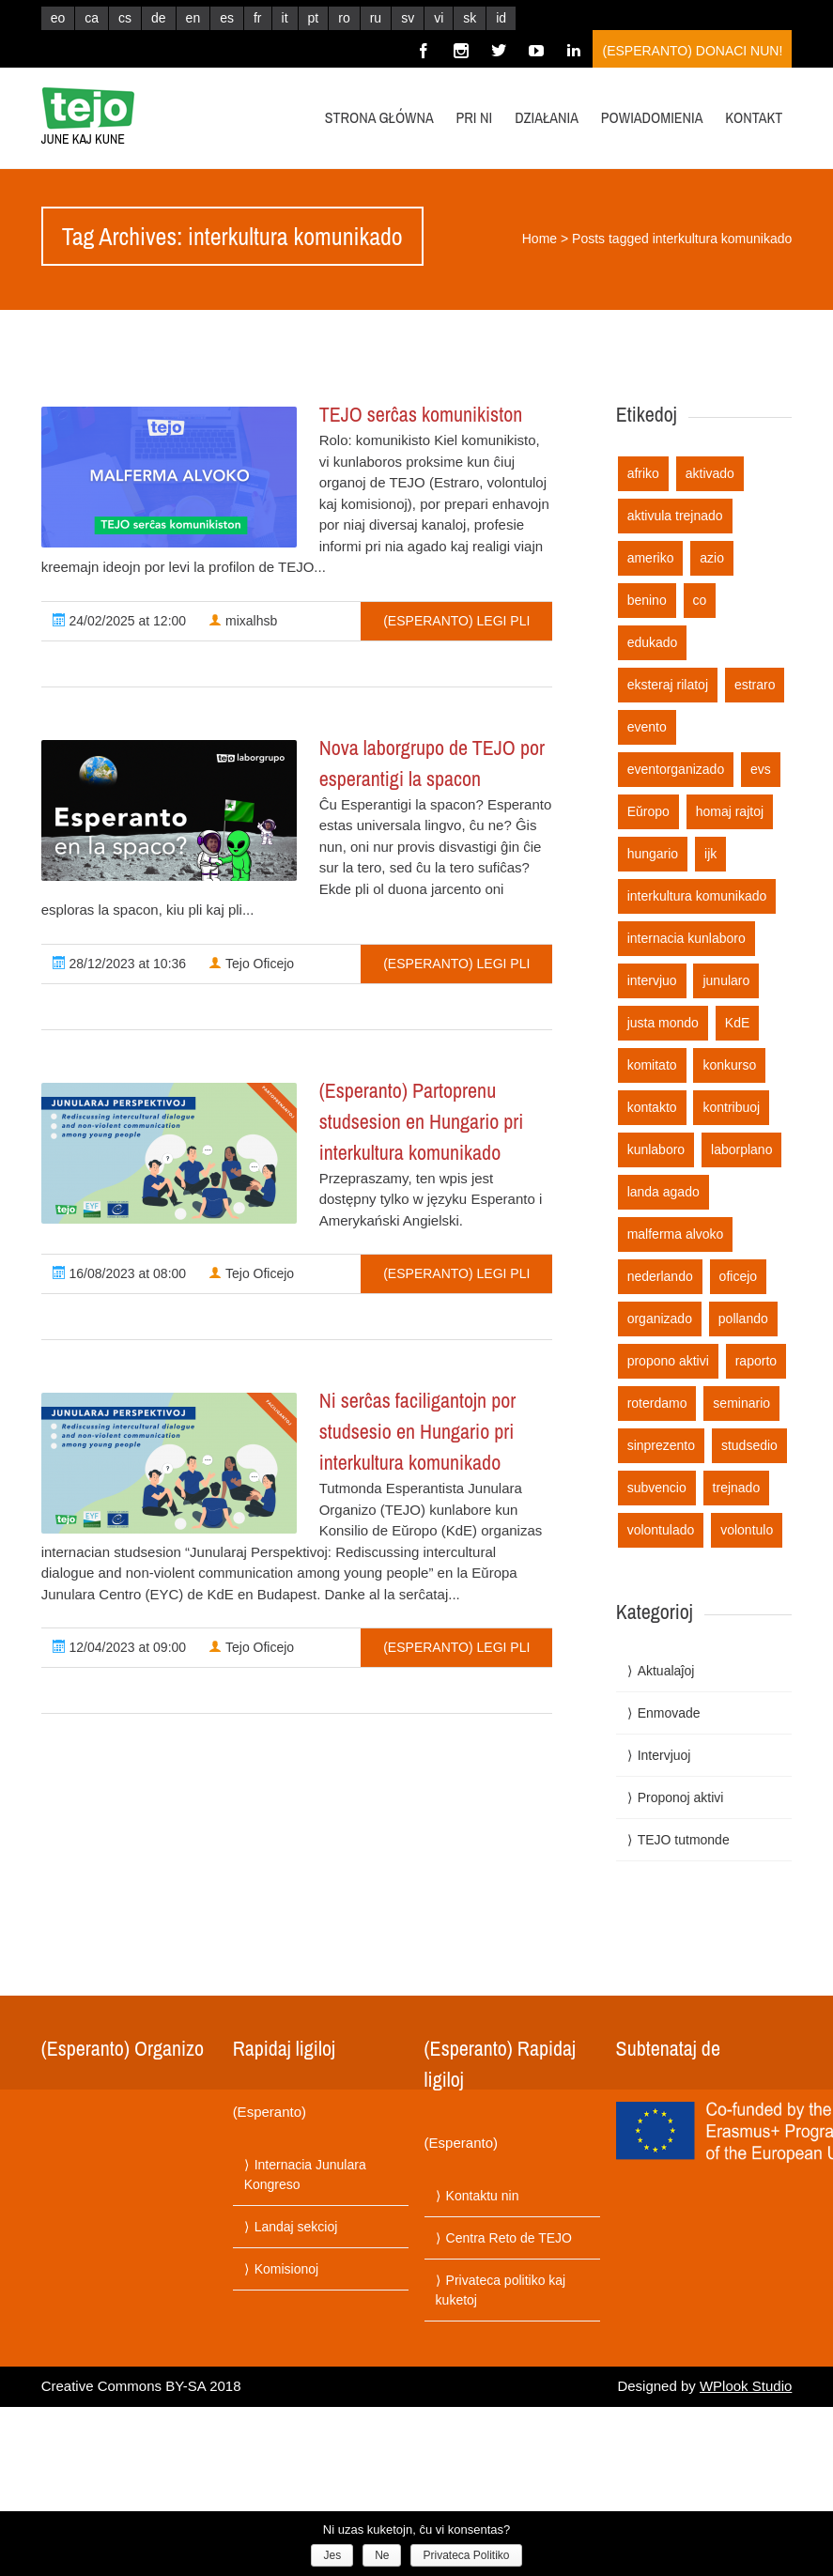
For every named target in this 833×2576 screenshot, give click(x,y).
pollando (743, 1318)
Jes (332, 2555)
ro (343, 17)
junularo (725, 980)
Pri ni (474, 117)
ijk (710, 853)
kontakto (652, 1107)
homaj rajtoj (730, 811)
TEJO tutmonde (684, 1839)
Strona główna (379, 117)
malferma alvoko (675, 1234)
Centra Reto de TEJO (509, 2237)
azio (712, 557)
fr (258, 17)
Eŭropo (648, 811)
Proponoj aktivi (681, 1797)
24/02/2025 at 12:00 (119, 620)
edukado (652, 642)
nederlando (660, 1276)
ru (375, 17)
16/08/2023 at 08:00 (119, 1273)
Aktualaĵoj (666, 1670)
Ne (382, 2555)
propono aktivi (668, 1360)
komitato (652, 1064)
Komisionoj (286, 2268)
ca (92, 17)
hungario (653, 853)
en (193, 17)
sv (407, 17)
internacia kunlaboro (686, 938)
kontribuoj (731, 1107)
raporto (756, 1360)
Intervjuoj (664, 1755)
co (700, 600)
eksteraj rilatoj (667, 684)
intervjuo (652, 980)
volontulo (746, 1529)
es (227, 17)
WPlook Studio (746, 2386)
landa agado (663, 1191)
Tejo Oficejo (251, 963)
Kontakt (753, 117)
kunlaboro (656, 1149)
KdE (737, 1022)
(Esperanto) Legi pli (456, 620)
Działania (546, 117)
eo (58, 17)
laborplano (741, 1149)
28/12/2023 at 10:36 (119, 963)
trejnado (737, 1487)
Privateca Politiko (466, 2555)
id (501, 17)
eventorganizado (676, 769)
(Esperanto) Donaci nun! (692, 50)
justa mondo (663, 1022)
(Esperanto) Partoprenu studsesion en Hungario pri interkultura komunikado (421, 1121)
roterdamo (657, 1403)
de (158, 17)
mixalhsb (242, 620)
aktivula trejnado (675, 515)
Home (539, 238)
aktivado (710, 473)
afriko (643, 473)
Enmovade (669, 1712)
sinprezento (661, 1445)
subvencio (656, 1487)
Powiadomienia (652, 117)
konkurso (729, 1064)
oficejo (738, 1276)
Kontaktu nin (482, 2195)
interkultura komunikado (697, 895)
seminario (741, 1403)
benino (647, 600)
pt (313, 17)
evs (760, 769)
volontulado (661, 1529)
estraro (755, 684)
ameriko (650, 557)
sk (469, 17)
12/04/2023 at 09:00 (119, 1647)
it (285, 17)
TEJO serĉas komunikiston (421, 414)
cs (124, 17)
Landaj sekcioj (296, 2226)
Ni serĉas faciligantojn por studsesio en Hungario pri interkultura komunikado (418, 1431)
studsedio (749, 1445)
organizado (659, 1318)
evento (647, 726)
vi (438, 17)
